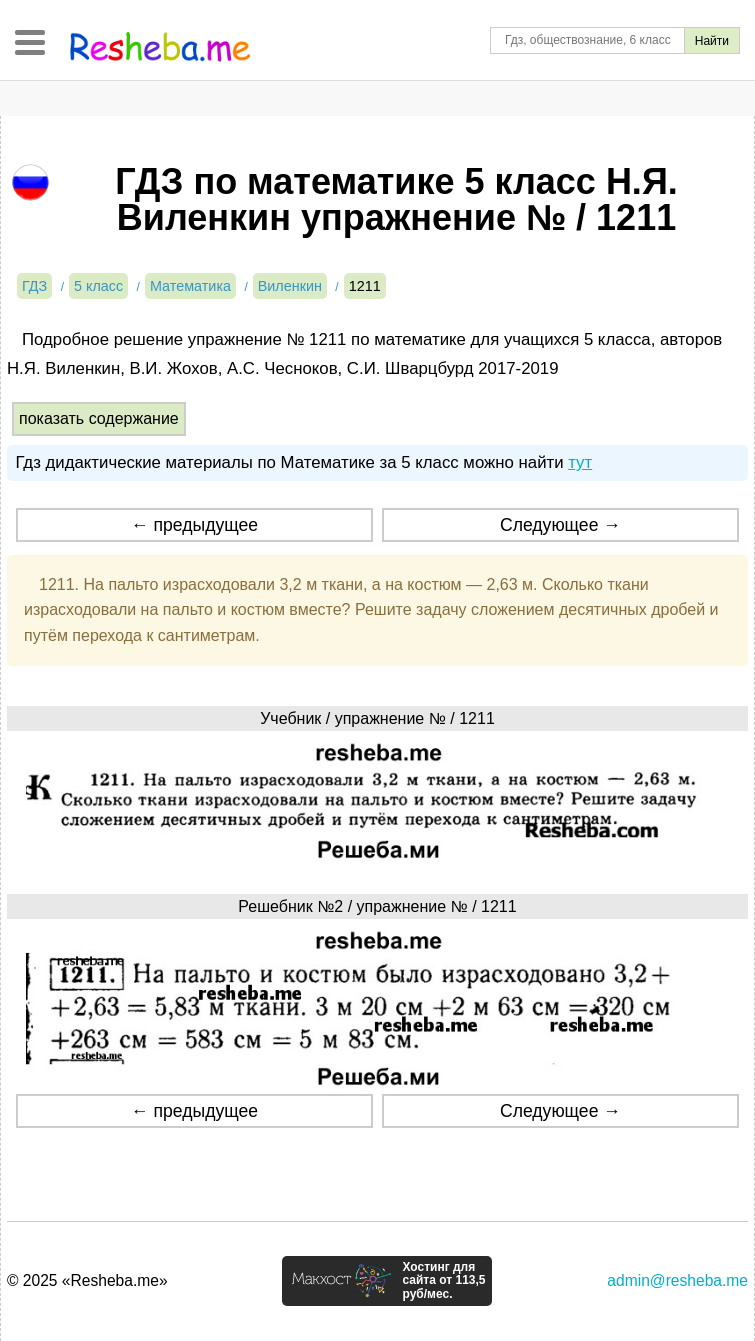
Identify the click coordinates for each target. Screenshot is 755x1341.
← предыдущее (194, 525)
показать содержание (99, 418)
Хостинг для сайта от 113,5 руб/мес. (443, 1281)
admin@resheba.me (677, 1280)
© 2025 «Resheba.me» (87, 1280)
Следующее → (560, 525)
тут (580, 462)
